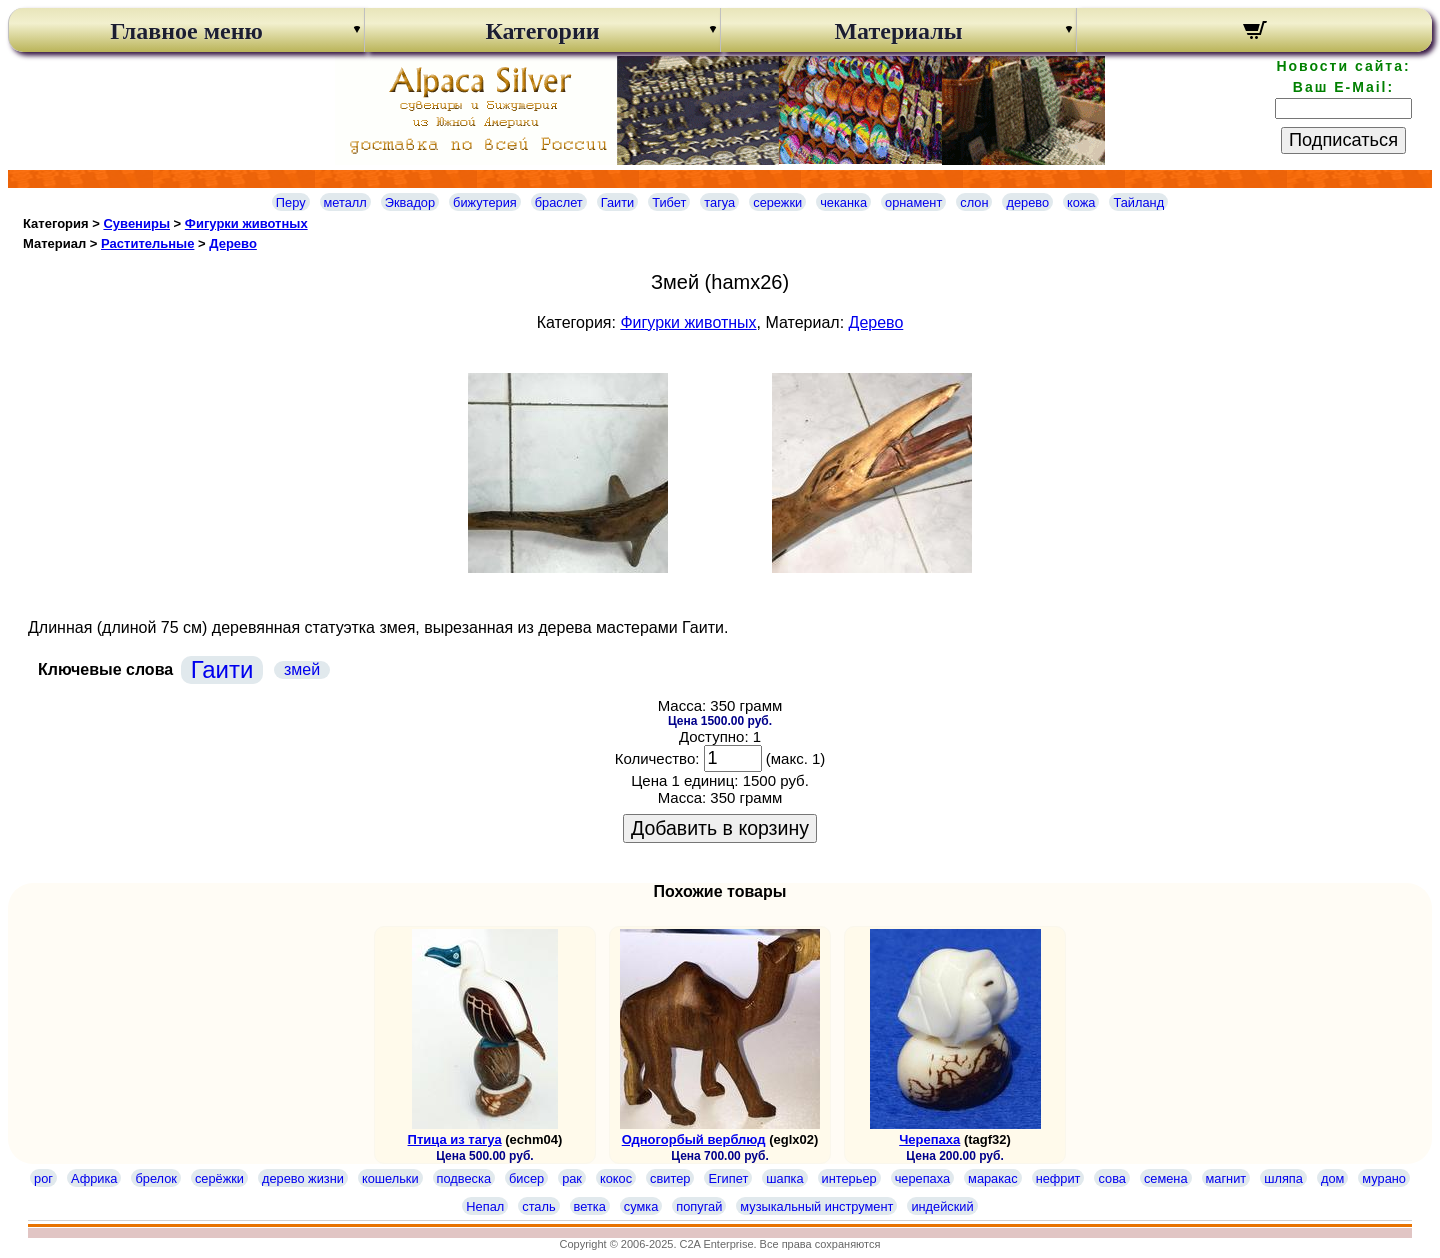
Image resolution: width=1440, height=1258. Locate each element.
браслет (559, 202)
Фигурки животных (246, 223)
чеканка (843, 202)
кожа (1081, 202)
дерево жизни (303, 1178)
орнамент (913, 202)
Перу (291, 202)
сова (1111, 1178)
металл (345, 202)
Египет (728, 1178)
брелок (155, 1178)
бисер (526, 1178)
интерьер (849, 1178)
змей (302, 669)
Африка (94, 1178)
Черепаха (929, 1139)
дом (1332, 1178)
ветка (590, 1206)
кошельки (390, 1178)
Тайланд (1138, 202)
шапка (784, 1178)
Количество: (657, 758)
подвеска (464, 1178)
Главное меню (186, 31)
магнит (1226, 1178)
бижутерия (485, 202)
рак (572, 1178)
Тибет (669, 202)
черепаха (922, 1178)
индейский (942, 1206)
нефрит (1058, 1178)
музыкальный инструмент (816, 1206)
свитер (670, 1178)
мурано (1384, 1178)
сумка (641, 1206)
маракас (993, 1178)
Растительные (147, 243)
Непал (485, 1206)
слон (974, 202)
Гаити (618, 202)
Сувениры (136, 223)
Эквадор (410, 202)
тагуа (719, 202)
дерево (1027, 202)
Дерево (233, 243)
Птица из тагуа (455, 1139)
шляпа (1283, 1178)
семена (1166, 1178)
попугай (699, 1206)
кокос (616, 1178)
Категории (542, 31)
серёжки (219, 1178)
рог (43, 1178)
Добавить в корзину (720, 828)
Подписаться (1343, 140)
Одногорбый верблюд (694, 1139)
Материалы (898, 31)
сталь (538, 1206)
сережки (777, 202)
